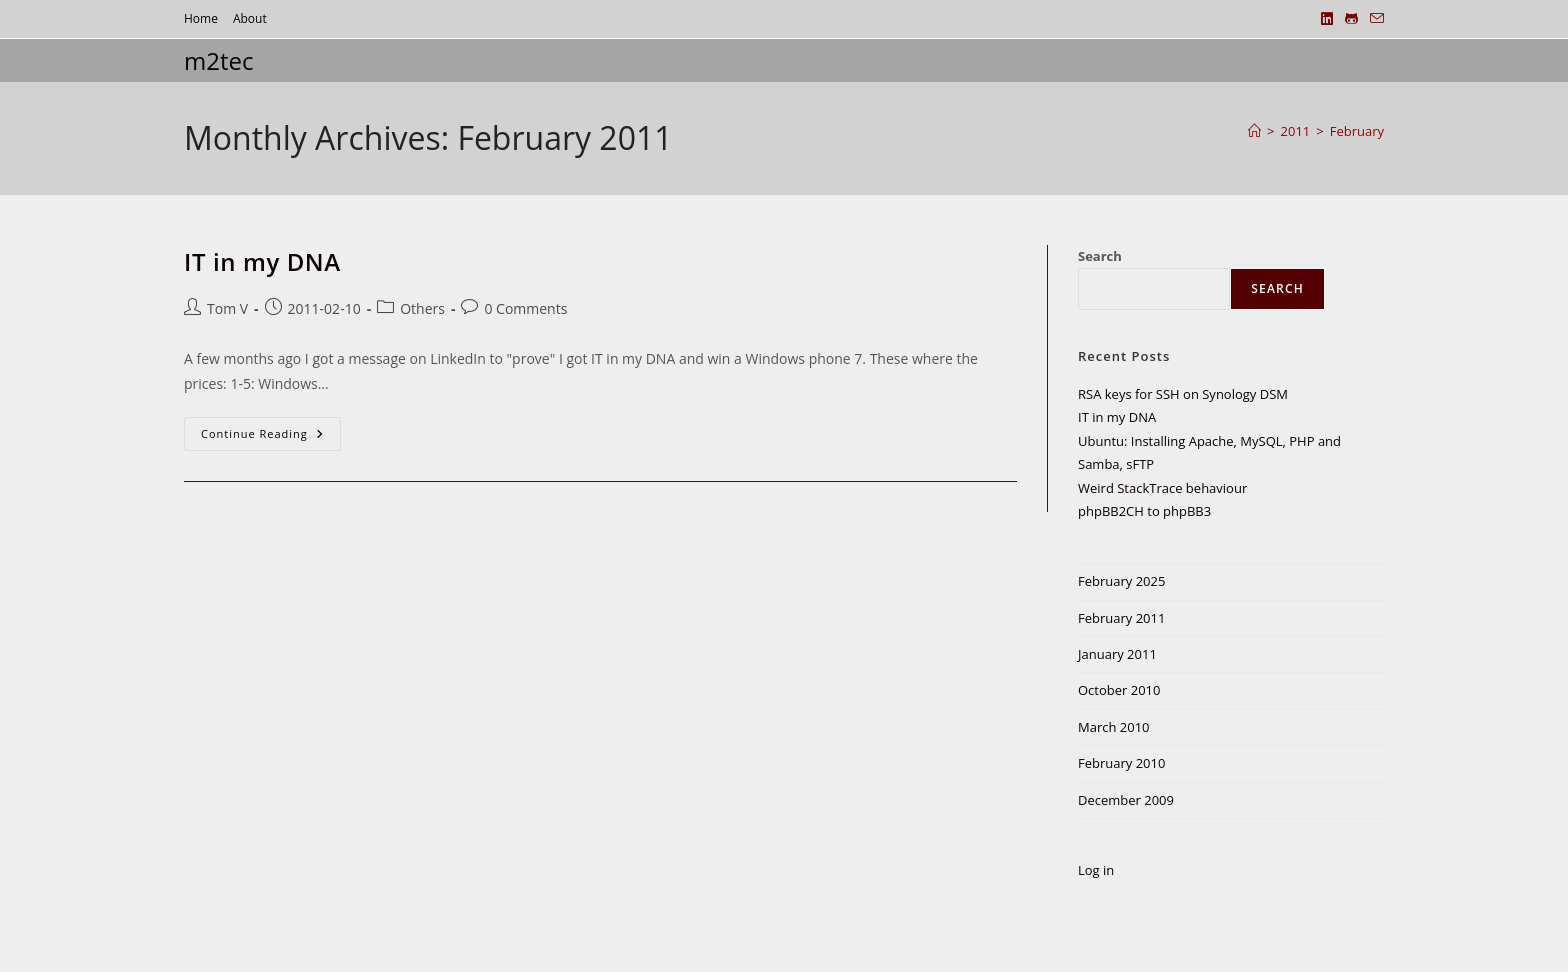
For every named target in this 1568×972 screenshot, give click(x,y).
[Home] (1254, 131)
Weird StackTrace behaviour (1162, 488)
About (250, 18)
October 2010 (1119, 690)
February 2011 (1121, 618)
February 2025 (1121, 581)
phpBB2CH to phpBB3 (1144, 511)
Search (1100, 256)
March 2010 (1114, 727)
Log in (1096, 870)
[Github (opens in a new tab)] (1351, 19)
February (1357, 131)
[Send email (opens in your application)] (1374, 19)
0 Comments (525, 308)
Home (201, 18)
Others (422, 308)
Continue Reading (270, 437)
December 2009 (1126, 800)
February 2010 (1121, 763)
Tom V (227, 308)
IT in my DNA (262, 261)
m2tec (218, 60)
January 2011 (1117, 654)
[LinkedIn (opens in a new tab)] (1327, 19)
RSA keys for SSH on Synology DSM (1183, 394)
